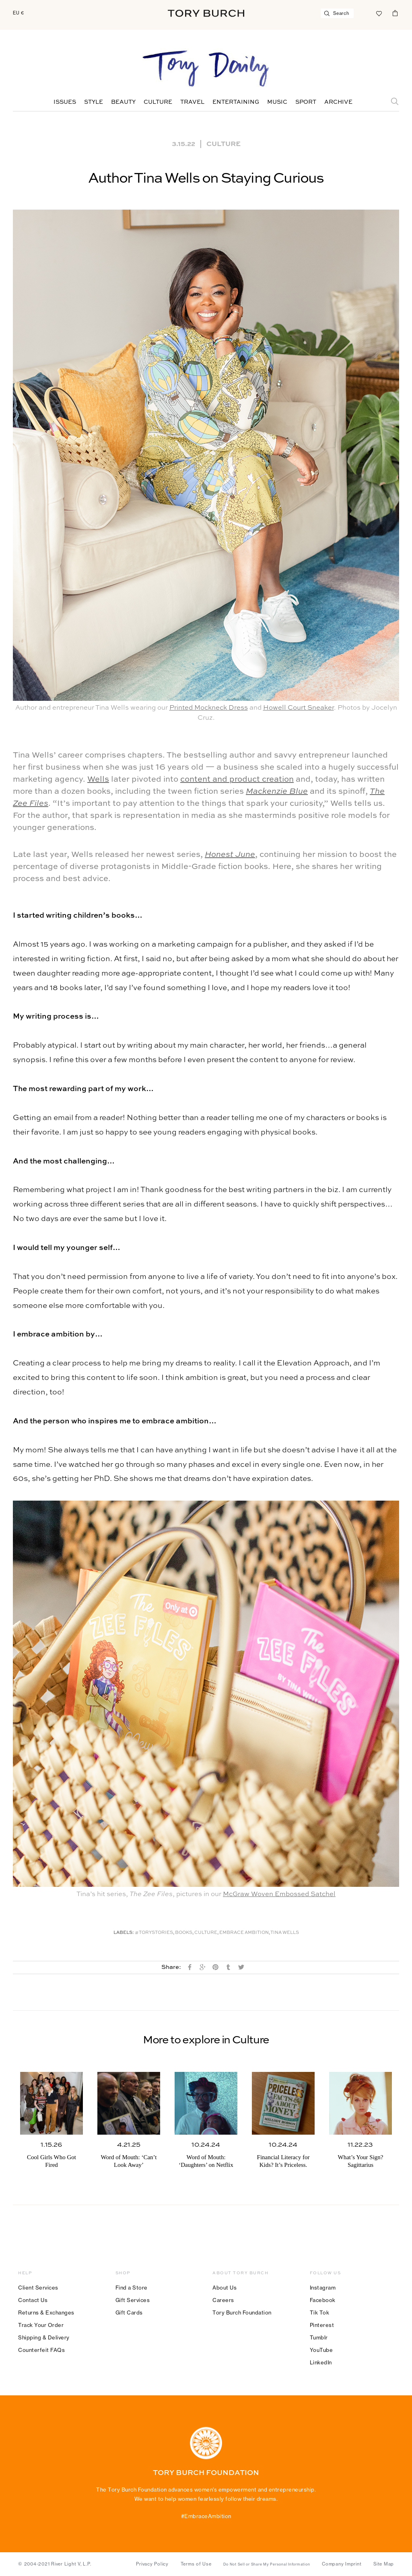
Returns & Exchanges (46, 2312)
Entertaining (235, 102)
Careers (223, 2300)
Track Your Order (41, 2325)
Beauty (123, 102)
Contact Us (32, 2300)
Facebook (323, 2300)
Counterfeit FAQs (41, 2350)
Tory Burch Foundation (242, 2312)
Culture (158, 102)
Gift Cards (129, 2312)
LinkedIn (321, 2362)
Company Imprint (341, 2564)
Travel (192, 102)
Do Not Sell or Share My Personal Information (266, 2564)
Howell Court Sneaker (298, 707)
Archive (338, 102)
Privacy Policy (152, 2564)
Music (277, 102)
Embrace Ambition (244, 1933)
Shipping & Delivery (44, 2337)
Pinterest (322, 2325)
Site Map (383, 2564)
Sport (305, 102)
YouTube (321, 2350)
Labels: (123, 1933)
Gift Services (132, 2300)
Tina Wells (284, 1933)
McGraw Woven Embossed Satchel (279, 1894)
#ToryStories (154, 1933)
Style (93, 102)
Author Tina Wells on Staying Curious (205, 178)
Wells (98, 780)
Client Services (38, 2287)
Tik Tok (320, 2312)
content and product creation (237, 780)
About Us (224, 2287)
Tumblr (319, 2337)
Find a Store (131, 2287)
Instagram (323, 2287)
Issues (65, 102)
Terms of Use (196, 2564)
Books (183, 1933)
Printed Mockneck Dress (208, 707)
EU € (18, 13)
